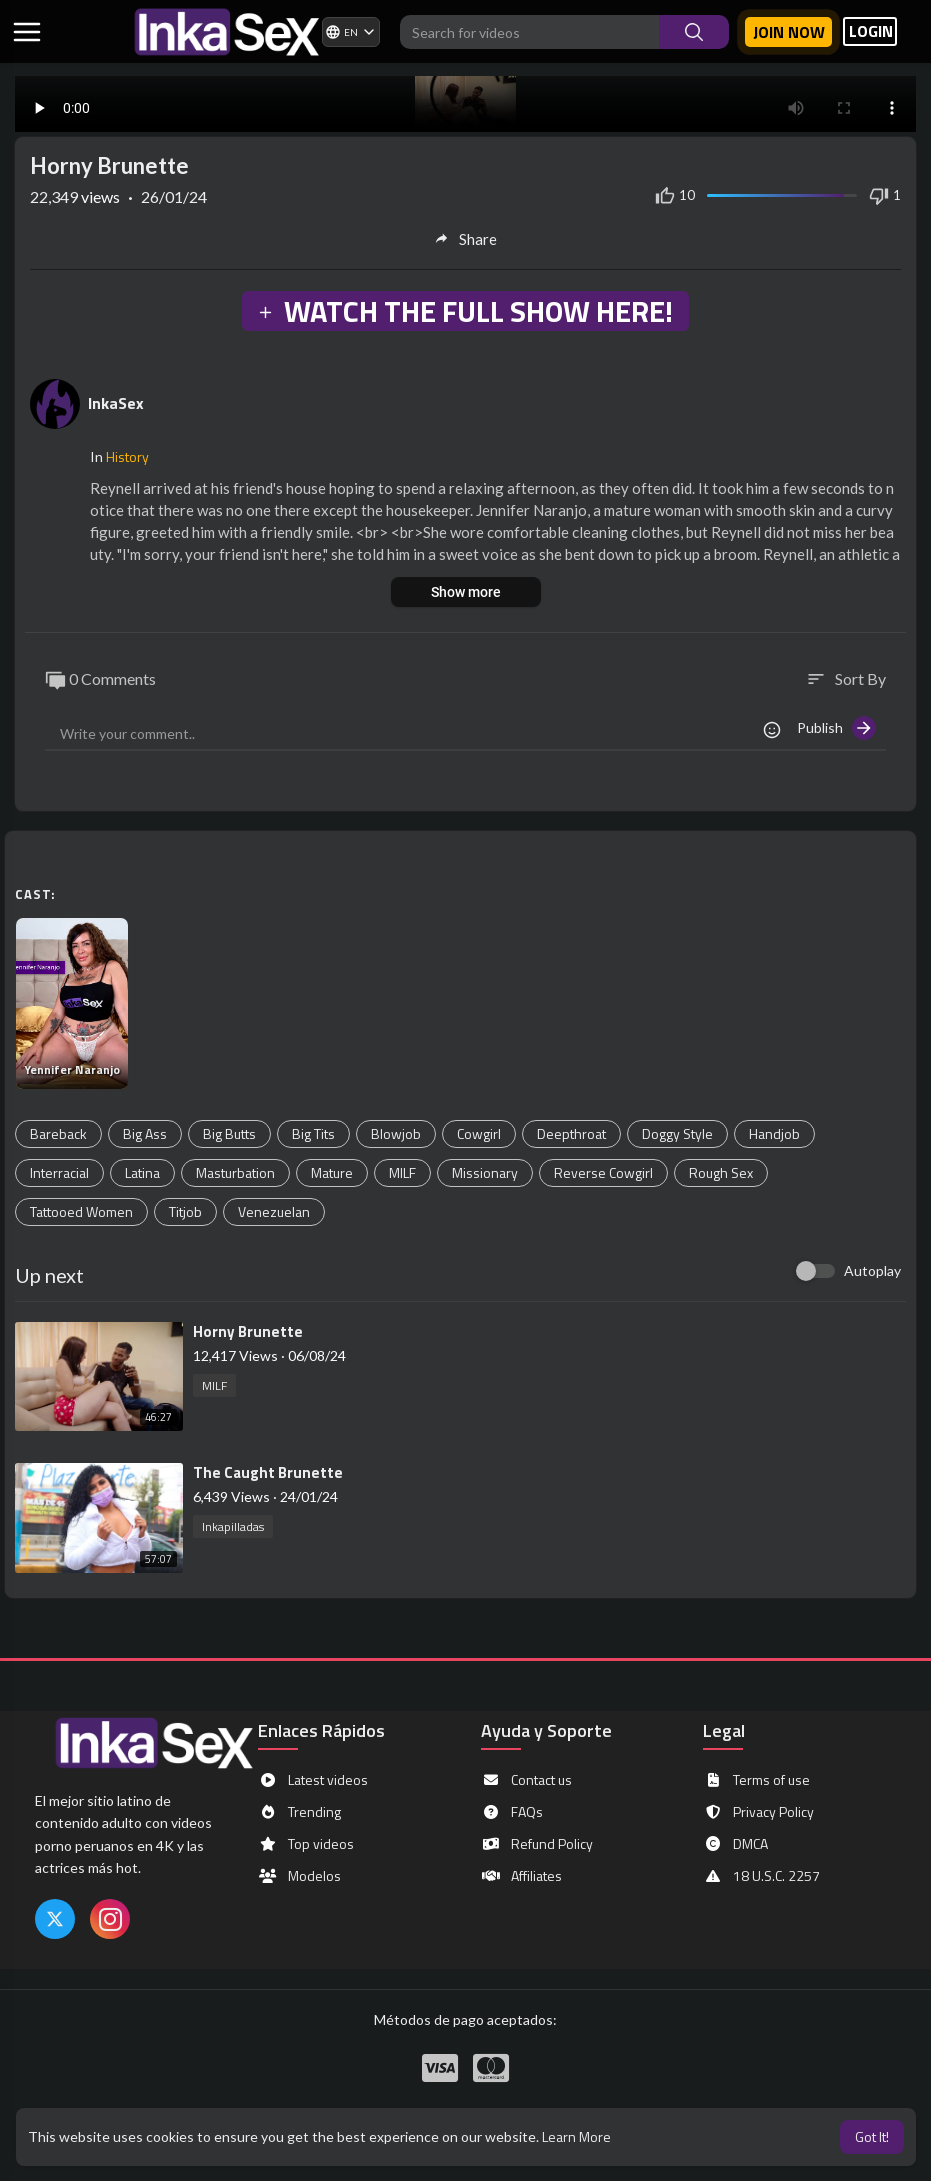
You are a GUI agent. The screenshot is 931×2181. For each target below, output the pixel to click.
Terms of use (756, 1780)
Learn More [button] (576, 2136)
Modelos (299, 1876)
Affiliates (521, 1876)
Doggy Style (677, 1133)
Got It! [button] (872, 2136)
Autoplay (872, 1270)
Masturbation (235, 1172)
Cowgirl (479, 1133)
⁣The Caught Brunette (268, 1472)
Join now (789, 32)
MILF (402, 1172)
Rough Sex (721, 1172)
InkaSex (116, 403)
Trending (299, 1812)
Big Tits (313, 1133)
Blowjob (396, 1133)
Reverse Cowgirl (603, 1172)
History (127, 456)
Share (465, 239)
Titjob (185, 1211)
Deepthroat (571, 1133)
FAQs (512, 1812)
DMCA (735, 1844)
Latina (142, 1172)
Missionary (485, 1172)
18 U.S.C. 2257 (761, 1876)
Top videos (306, 1844)
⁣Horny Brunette (248, 1331)
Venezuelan (274, 1211)
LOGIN (871, 31)
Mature (332, 1172)
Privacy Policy (758, 1812)
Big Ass (145, 1133)
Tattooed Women (81, 1211)
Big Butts (229, 1133)
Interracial (59, 1172)
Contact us (526, 1780)
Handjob (774, 1133)
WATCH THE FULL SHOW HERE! (465, 311)
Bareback (58, 1133)
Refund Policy (537, 1844)
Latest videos (313, 1780)
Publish (836, 728)
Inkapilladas (233, 1526)
